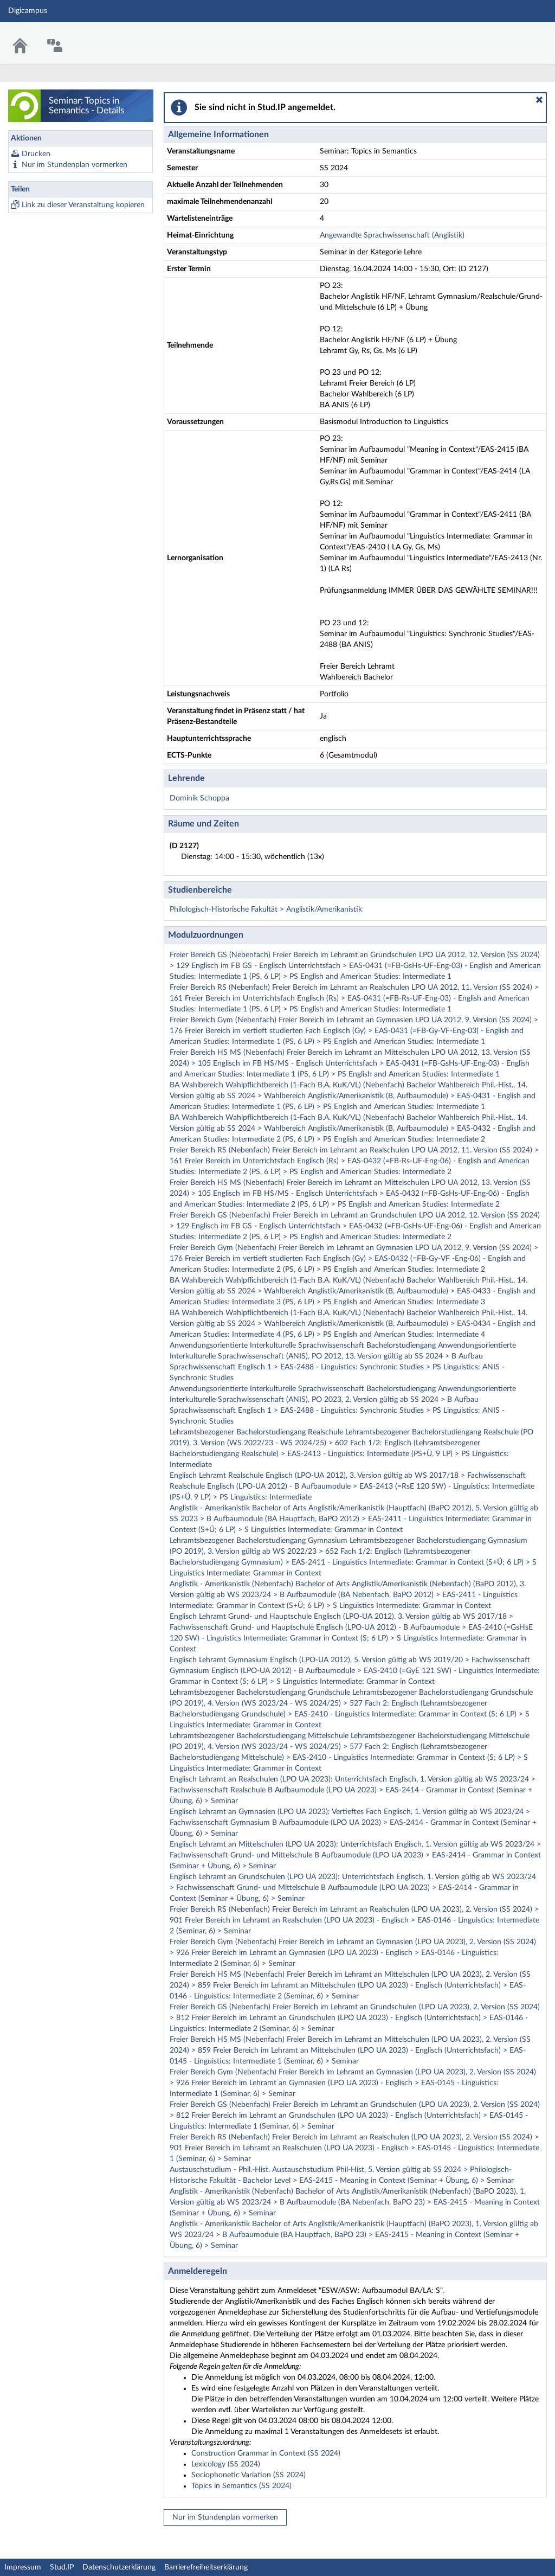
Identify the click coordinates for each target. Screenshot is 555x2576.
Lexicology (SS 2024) (225, 2464)
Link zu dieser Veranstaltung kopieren (83, 205)
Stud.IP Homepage (513, 37)
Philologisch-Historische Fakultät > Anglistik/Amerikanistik (266, 909)
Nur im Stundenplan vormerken (74, 165)
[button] (539, 99)
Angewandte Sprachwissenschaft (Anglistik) (392, 235)
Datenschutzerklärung (119, 2567)
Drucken (36, 154)
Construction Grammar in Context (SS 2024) (265, 2453)
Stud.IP (62, 2567)
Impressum (22, 2567)
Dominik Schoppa (199, 798)
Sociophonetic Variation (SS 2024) (248, 2475)
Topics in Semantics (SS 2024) (241, 2486)
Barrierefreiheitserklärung (206, 2567)
